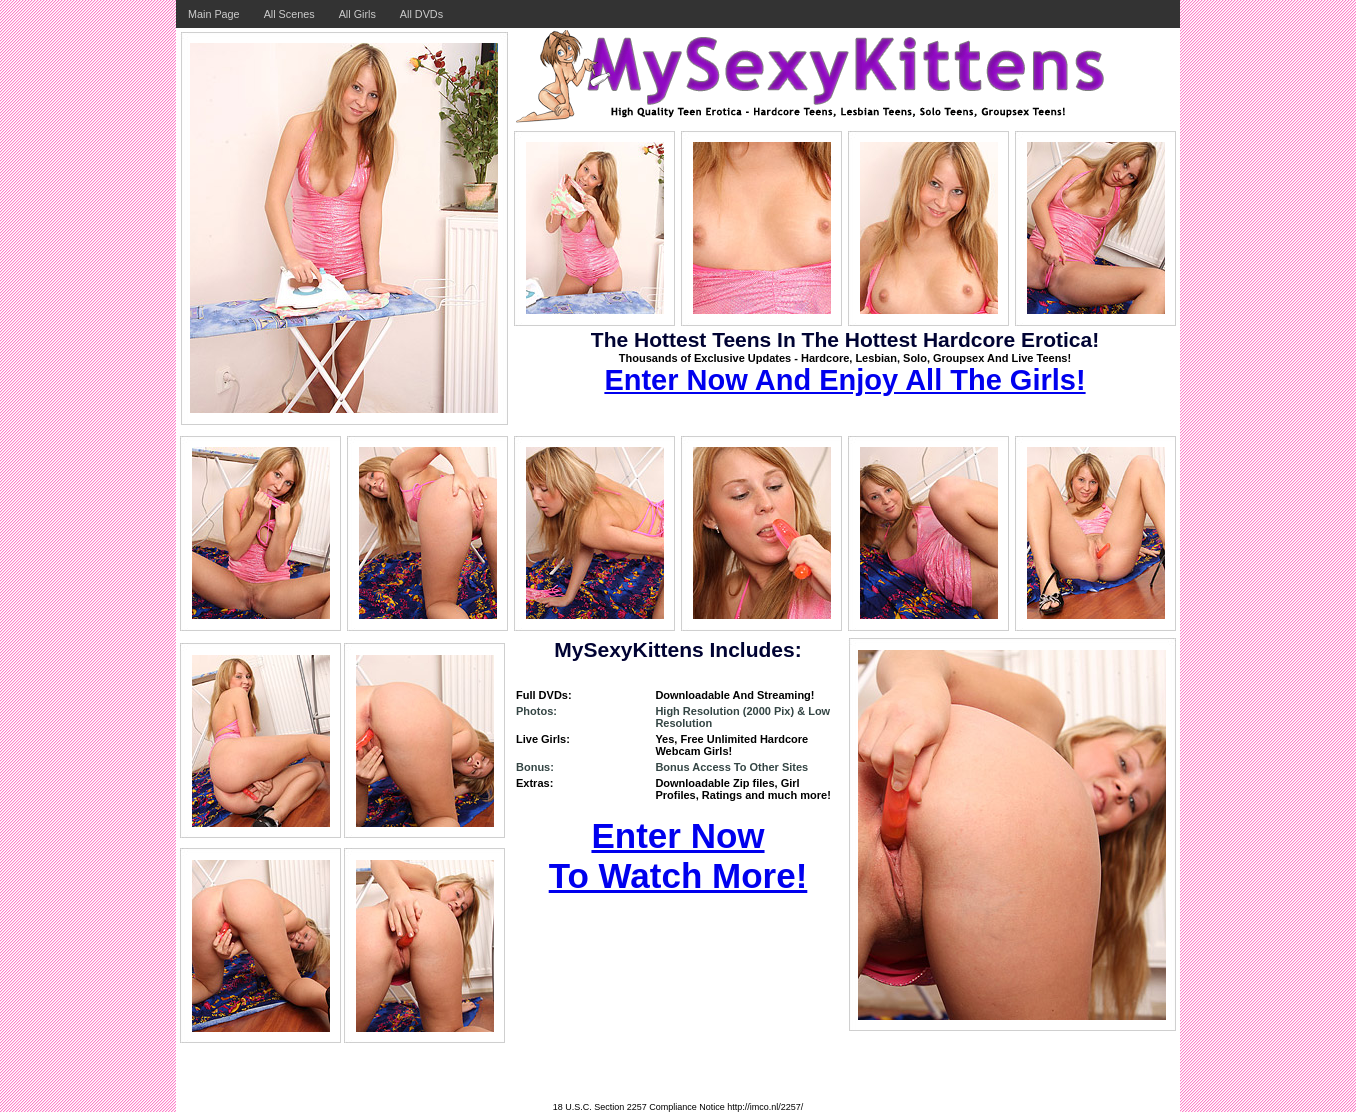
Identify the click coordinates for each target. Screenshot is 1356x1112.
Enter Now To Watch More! (678, 855)
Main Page (214, 14)
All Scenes (289, 14)
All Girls (357, 14)
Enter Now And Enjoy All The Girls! (844, 380)
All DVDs (421, 14)
